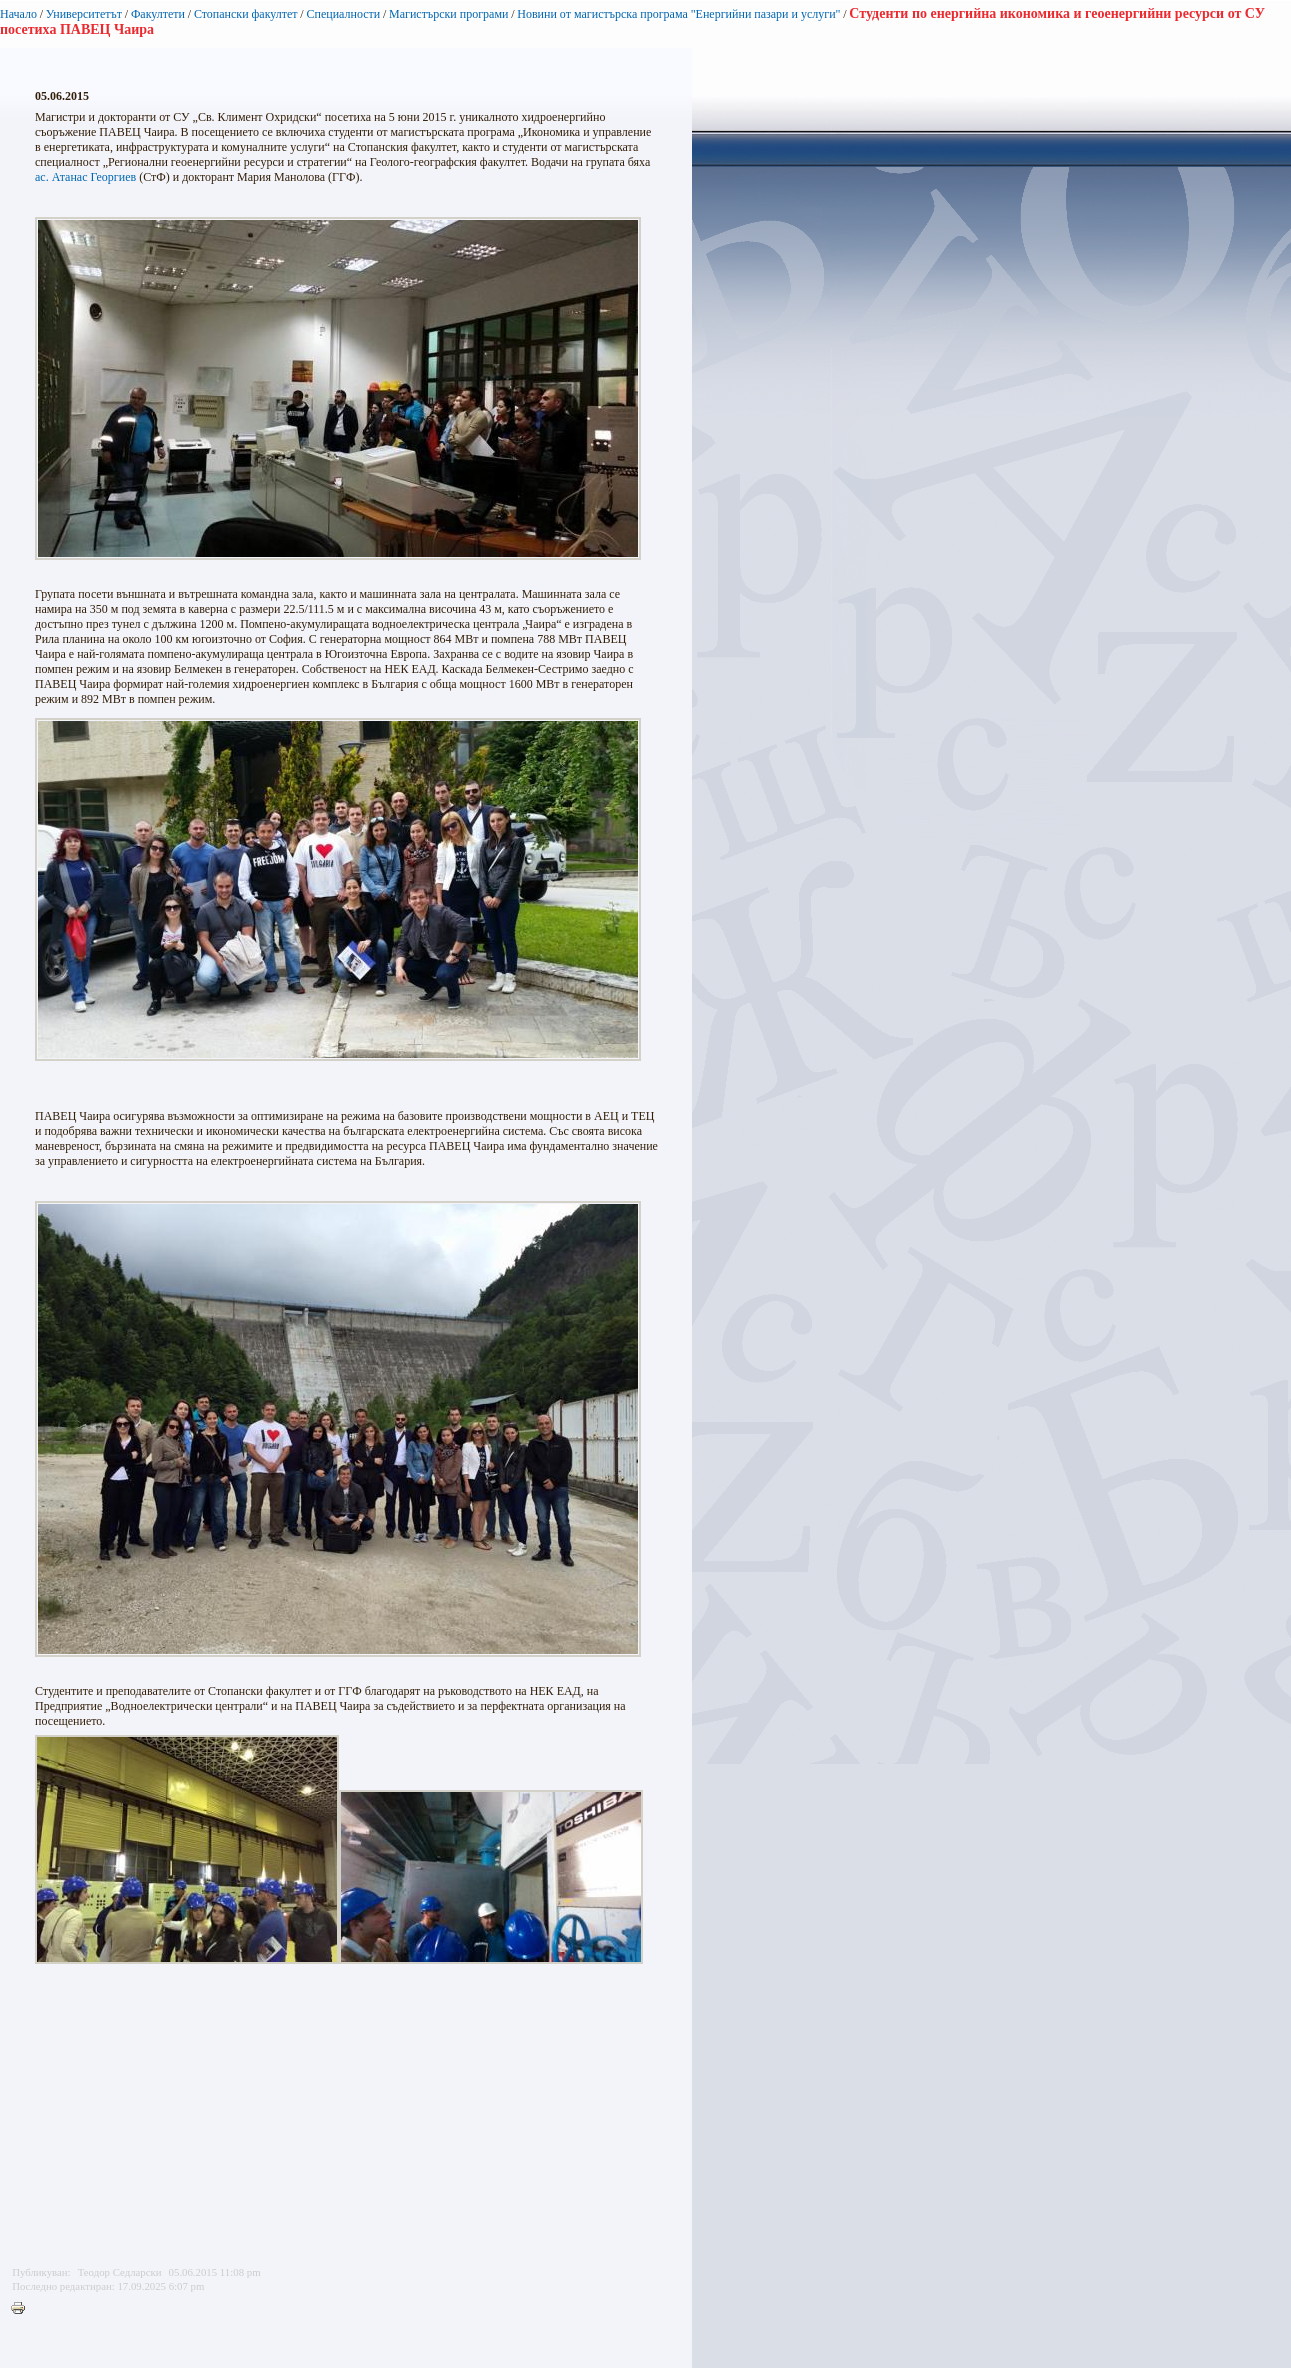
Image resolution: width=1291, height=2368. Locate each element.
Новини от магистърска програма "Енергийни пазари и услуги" (678, 14)
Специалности (343, 14)
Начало (18, 14)
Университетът (84, 14)
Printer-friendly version (23, 2309)
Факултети (158, 14)
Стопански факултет (246, 14)
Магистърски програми (448, 14)
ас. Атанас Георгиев (85, 177)
